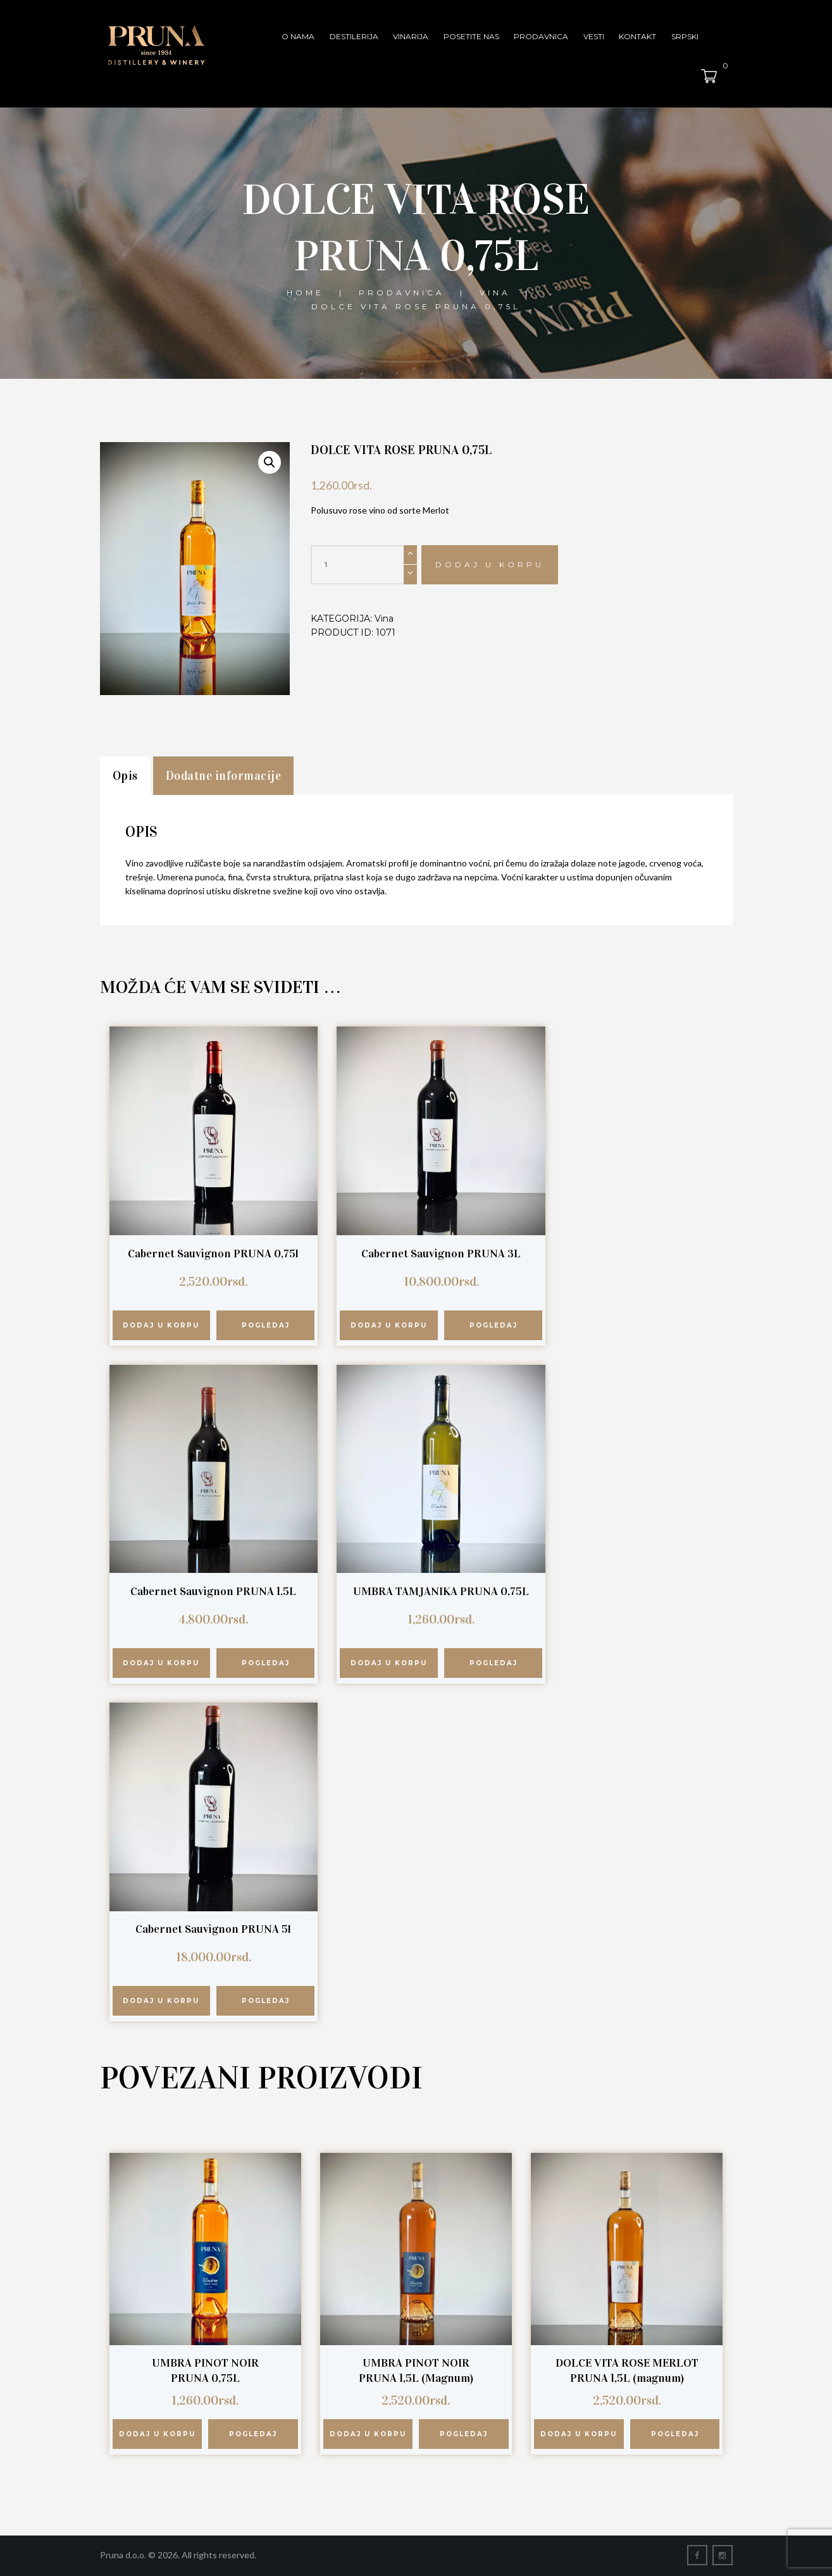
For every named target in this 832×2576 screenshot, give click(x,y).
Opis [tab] (125, 775)
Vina (495, 292)
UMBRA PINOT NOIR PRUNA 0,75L (205, 2370)
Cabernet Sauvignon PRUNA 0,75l (213, 1253)
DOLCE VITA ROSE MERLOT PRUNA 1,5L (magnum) (627, 2370)
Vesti (593, 36)
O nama (298, 36)
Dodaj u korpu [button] (161, 1325)
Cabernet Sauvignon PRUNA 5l (213, 1929)
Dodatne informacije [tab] (224, 775)
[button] (269, 462)
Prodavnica (541, 36)
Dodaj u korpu (489, 564)
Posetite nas (471, 36)
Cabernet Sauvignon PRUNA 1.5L (213, 1591)
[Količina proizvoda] (364, 564)
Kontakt (637, 36)
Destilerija (354, 36)
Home (305, 292)
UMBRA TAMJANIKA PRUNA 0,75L (441, 1591)
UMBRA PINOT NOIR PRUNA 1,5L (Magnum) (416, 2370)
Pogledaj (266, 1325)
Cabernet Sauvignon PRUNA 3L (441, 1253)
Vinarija (410, 36)
